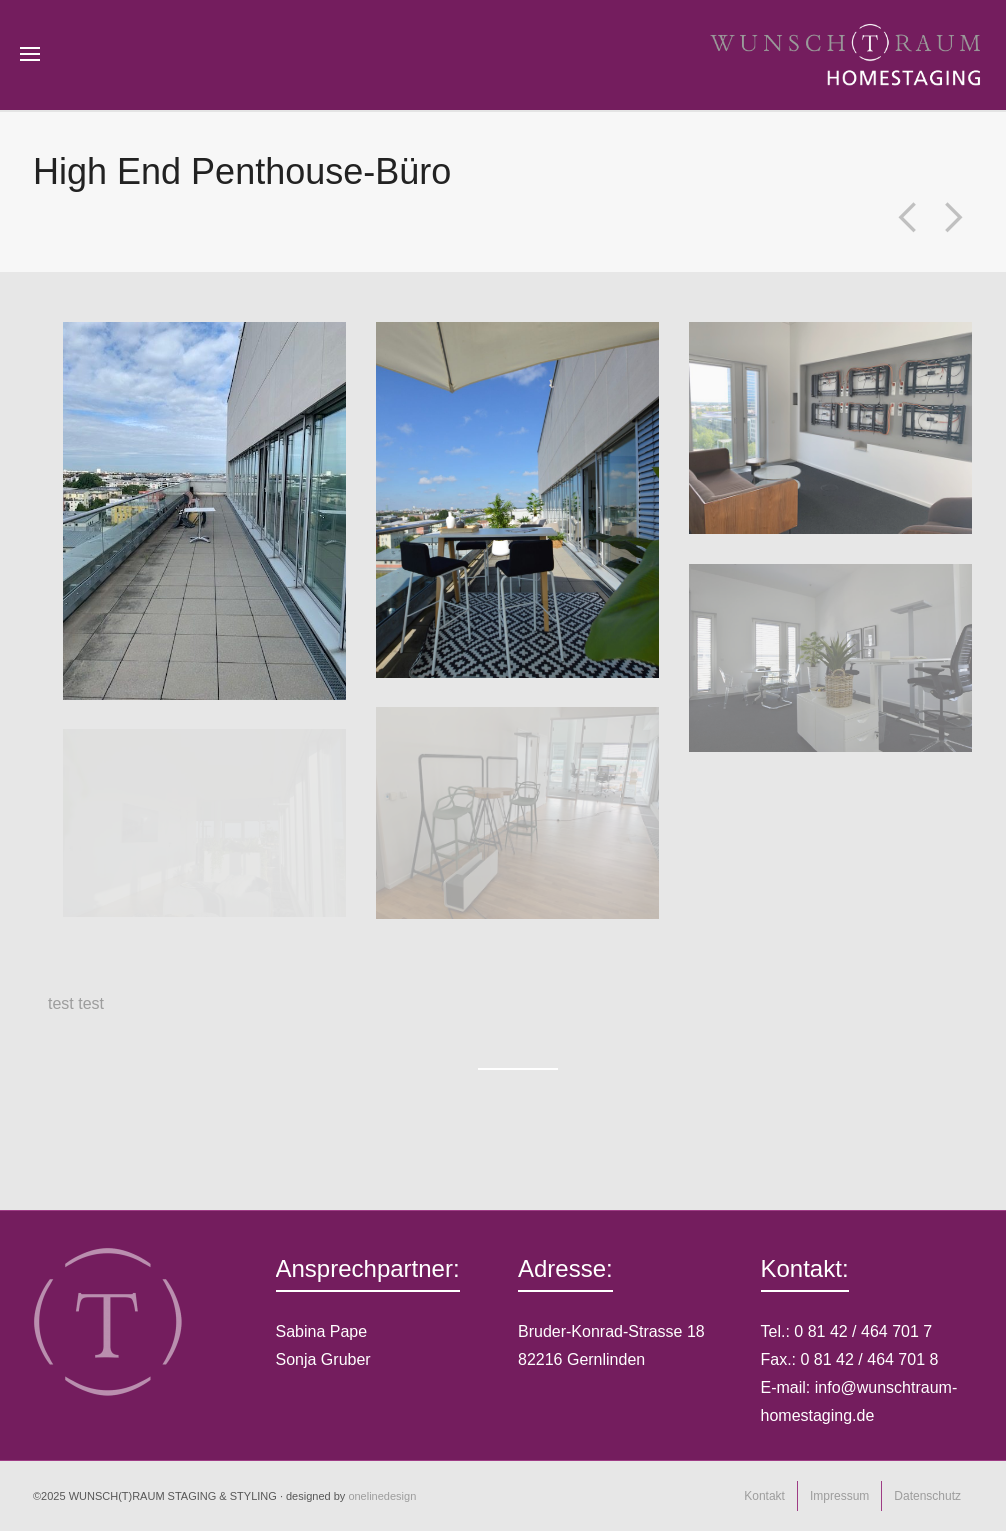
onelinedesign (382, 1496)
